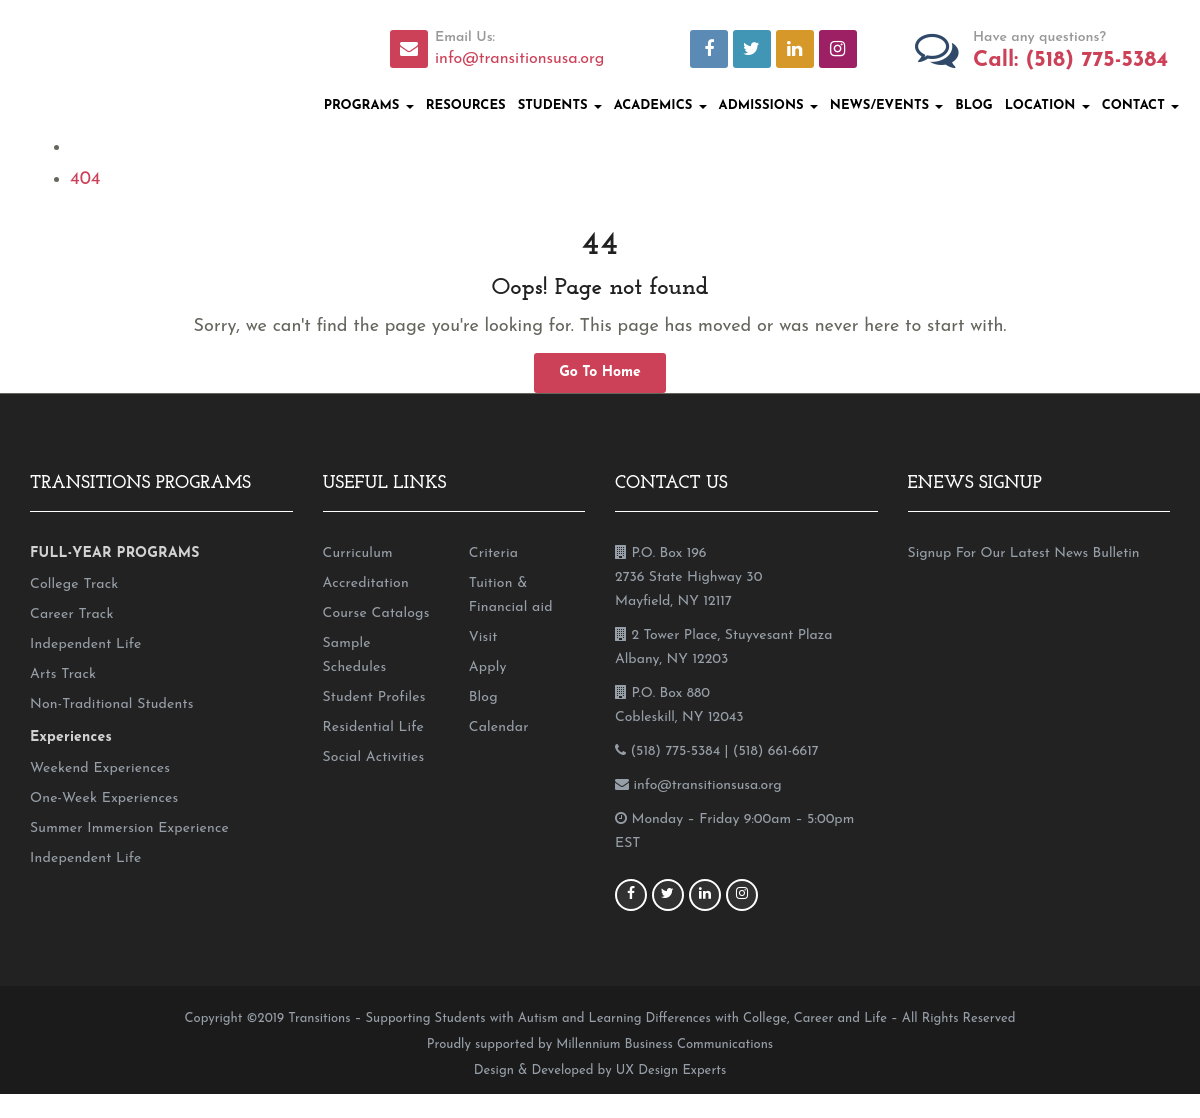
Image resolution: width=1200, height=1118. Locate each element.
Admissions (768, 105)
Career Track (72, 614)
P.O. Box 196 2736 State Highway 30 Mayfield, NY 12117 (688, 577)
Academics (660, 105)
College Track (74, 584)
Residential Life (373, 727)
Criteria (493, 553)
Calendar (499, 727)
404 (85, 179)
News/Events (887, 105)
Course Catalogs (376, 613)
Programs (369, 105)
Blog (973, 105)
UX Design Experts (671, 1070)
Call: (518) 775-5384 (1070, 60)
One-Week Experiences (104, 798)
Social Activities (374, 757)
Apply (488, 667)
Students (560, 105)
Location (1047, 105)
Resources (466, 105)
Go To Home (600, 372)
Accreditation (366, 583)
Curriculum (358, 553)
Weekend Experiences (100, 768)
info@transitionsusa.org (519, 59)
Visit (483, 637)
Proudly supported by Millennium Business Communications (600, 1044)
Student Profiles (374, 697)
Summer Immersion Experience (129, 828)
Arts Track (63, 674)
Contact (1140, 105)
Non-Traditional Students (112, 704)
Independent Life (85, 644)
